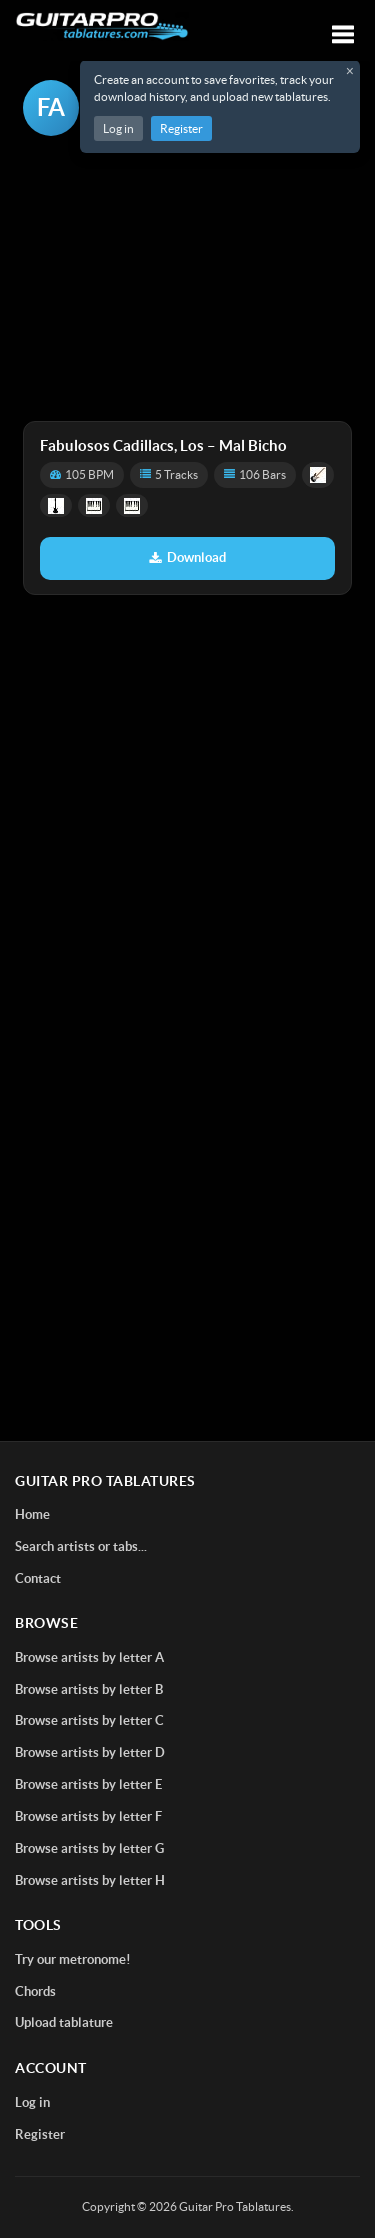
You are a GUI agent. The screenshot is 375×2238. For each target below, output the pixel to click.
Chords (35, 1991)
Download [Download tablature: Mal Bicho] (187, 557)
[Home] (102, 26)
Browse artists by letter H (90, 1880)
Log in (118, 128)
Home (32, 1514)
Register (181, 128)
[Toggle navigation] (343, 34)
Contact (38, 1578)
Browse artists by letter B (89, 1689)
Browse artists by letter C (89, 1720)
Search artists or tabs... (81, 1546)
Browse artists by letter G (89, 1848)
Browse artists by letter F (88, 1816)
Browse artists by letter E (88, 1784)
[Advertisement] (187, 280)
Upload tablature (64, 2022)
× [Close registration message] (350, 71)
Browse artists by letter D (90, 1752)
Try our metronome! (73, 1959)
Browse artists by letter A (89, 1657)
